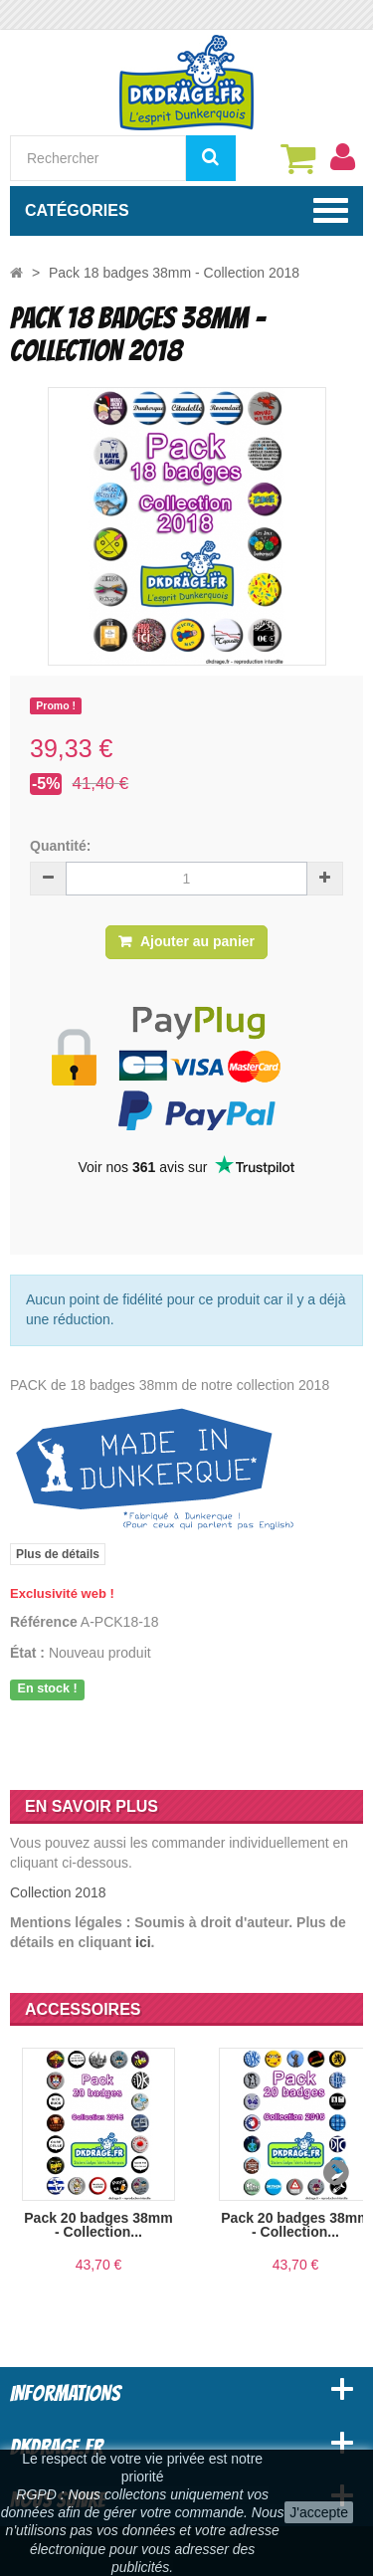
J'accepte (318, 2512)
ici (143, 1942)
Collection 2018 (58, 1892)
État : (27, 1653)
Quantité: (60, 846)
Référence (44, 1622)
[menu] (342, 157)
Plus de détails (57, 1554)
